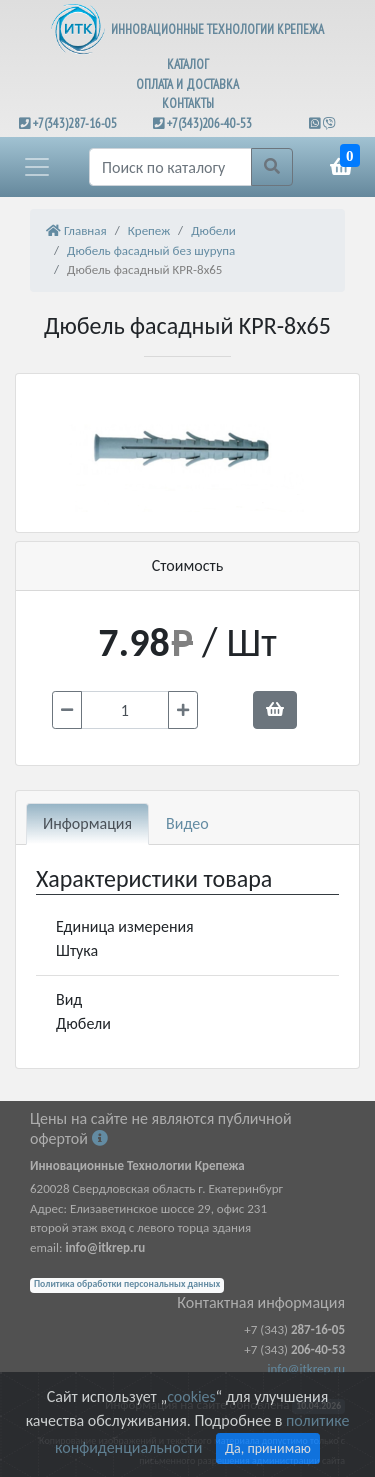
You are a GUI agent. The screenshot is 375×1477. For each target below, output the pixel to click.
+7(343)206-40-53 (209, 123)
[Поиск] (170, 167)
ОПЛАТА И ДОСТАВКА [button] (187, 84)
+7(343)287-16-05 (75, 123)
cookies (191, 1396)
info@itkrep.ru (306, 1368)
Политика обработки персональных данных (127, 1284)
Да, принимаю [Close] (268, 1448)
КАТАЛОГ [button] (188, 64)
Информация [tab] (87, 823)
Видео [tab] (187, 823)
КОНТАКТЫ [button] (188, 103)
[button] (37, 167)
